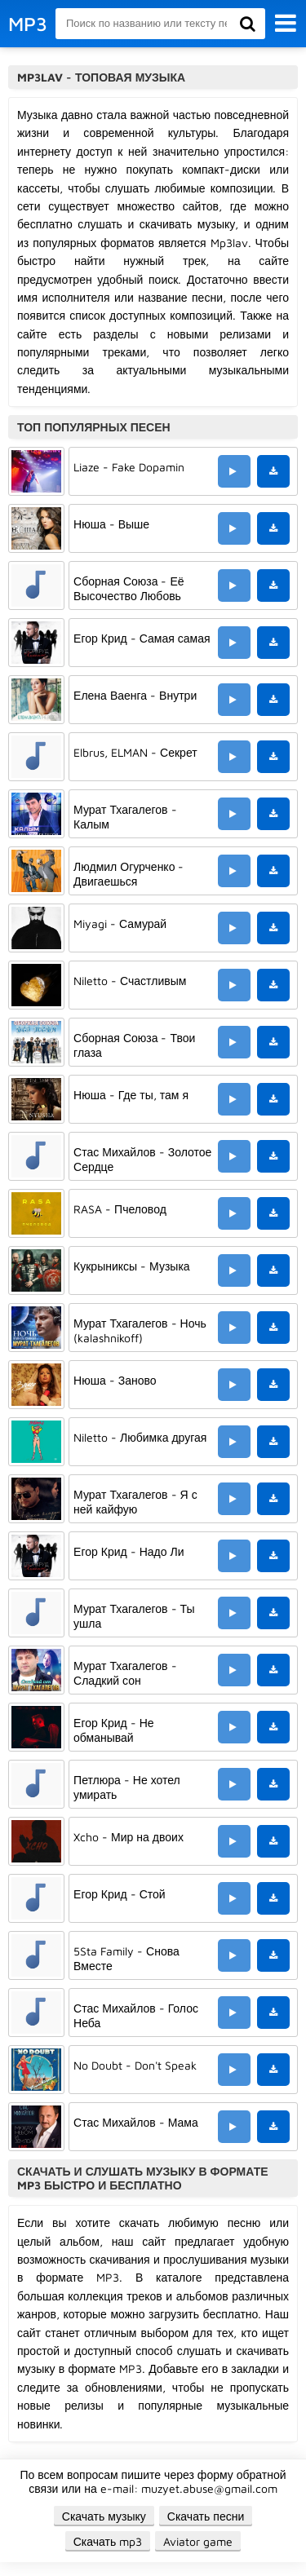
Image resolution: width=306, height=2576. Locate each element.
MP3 (27, 23)
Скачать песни (205, 2516)
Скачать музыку (104, 2516)
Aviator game (198, 2541)
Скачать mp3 (108, 2541)
